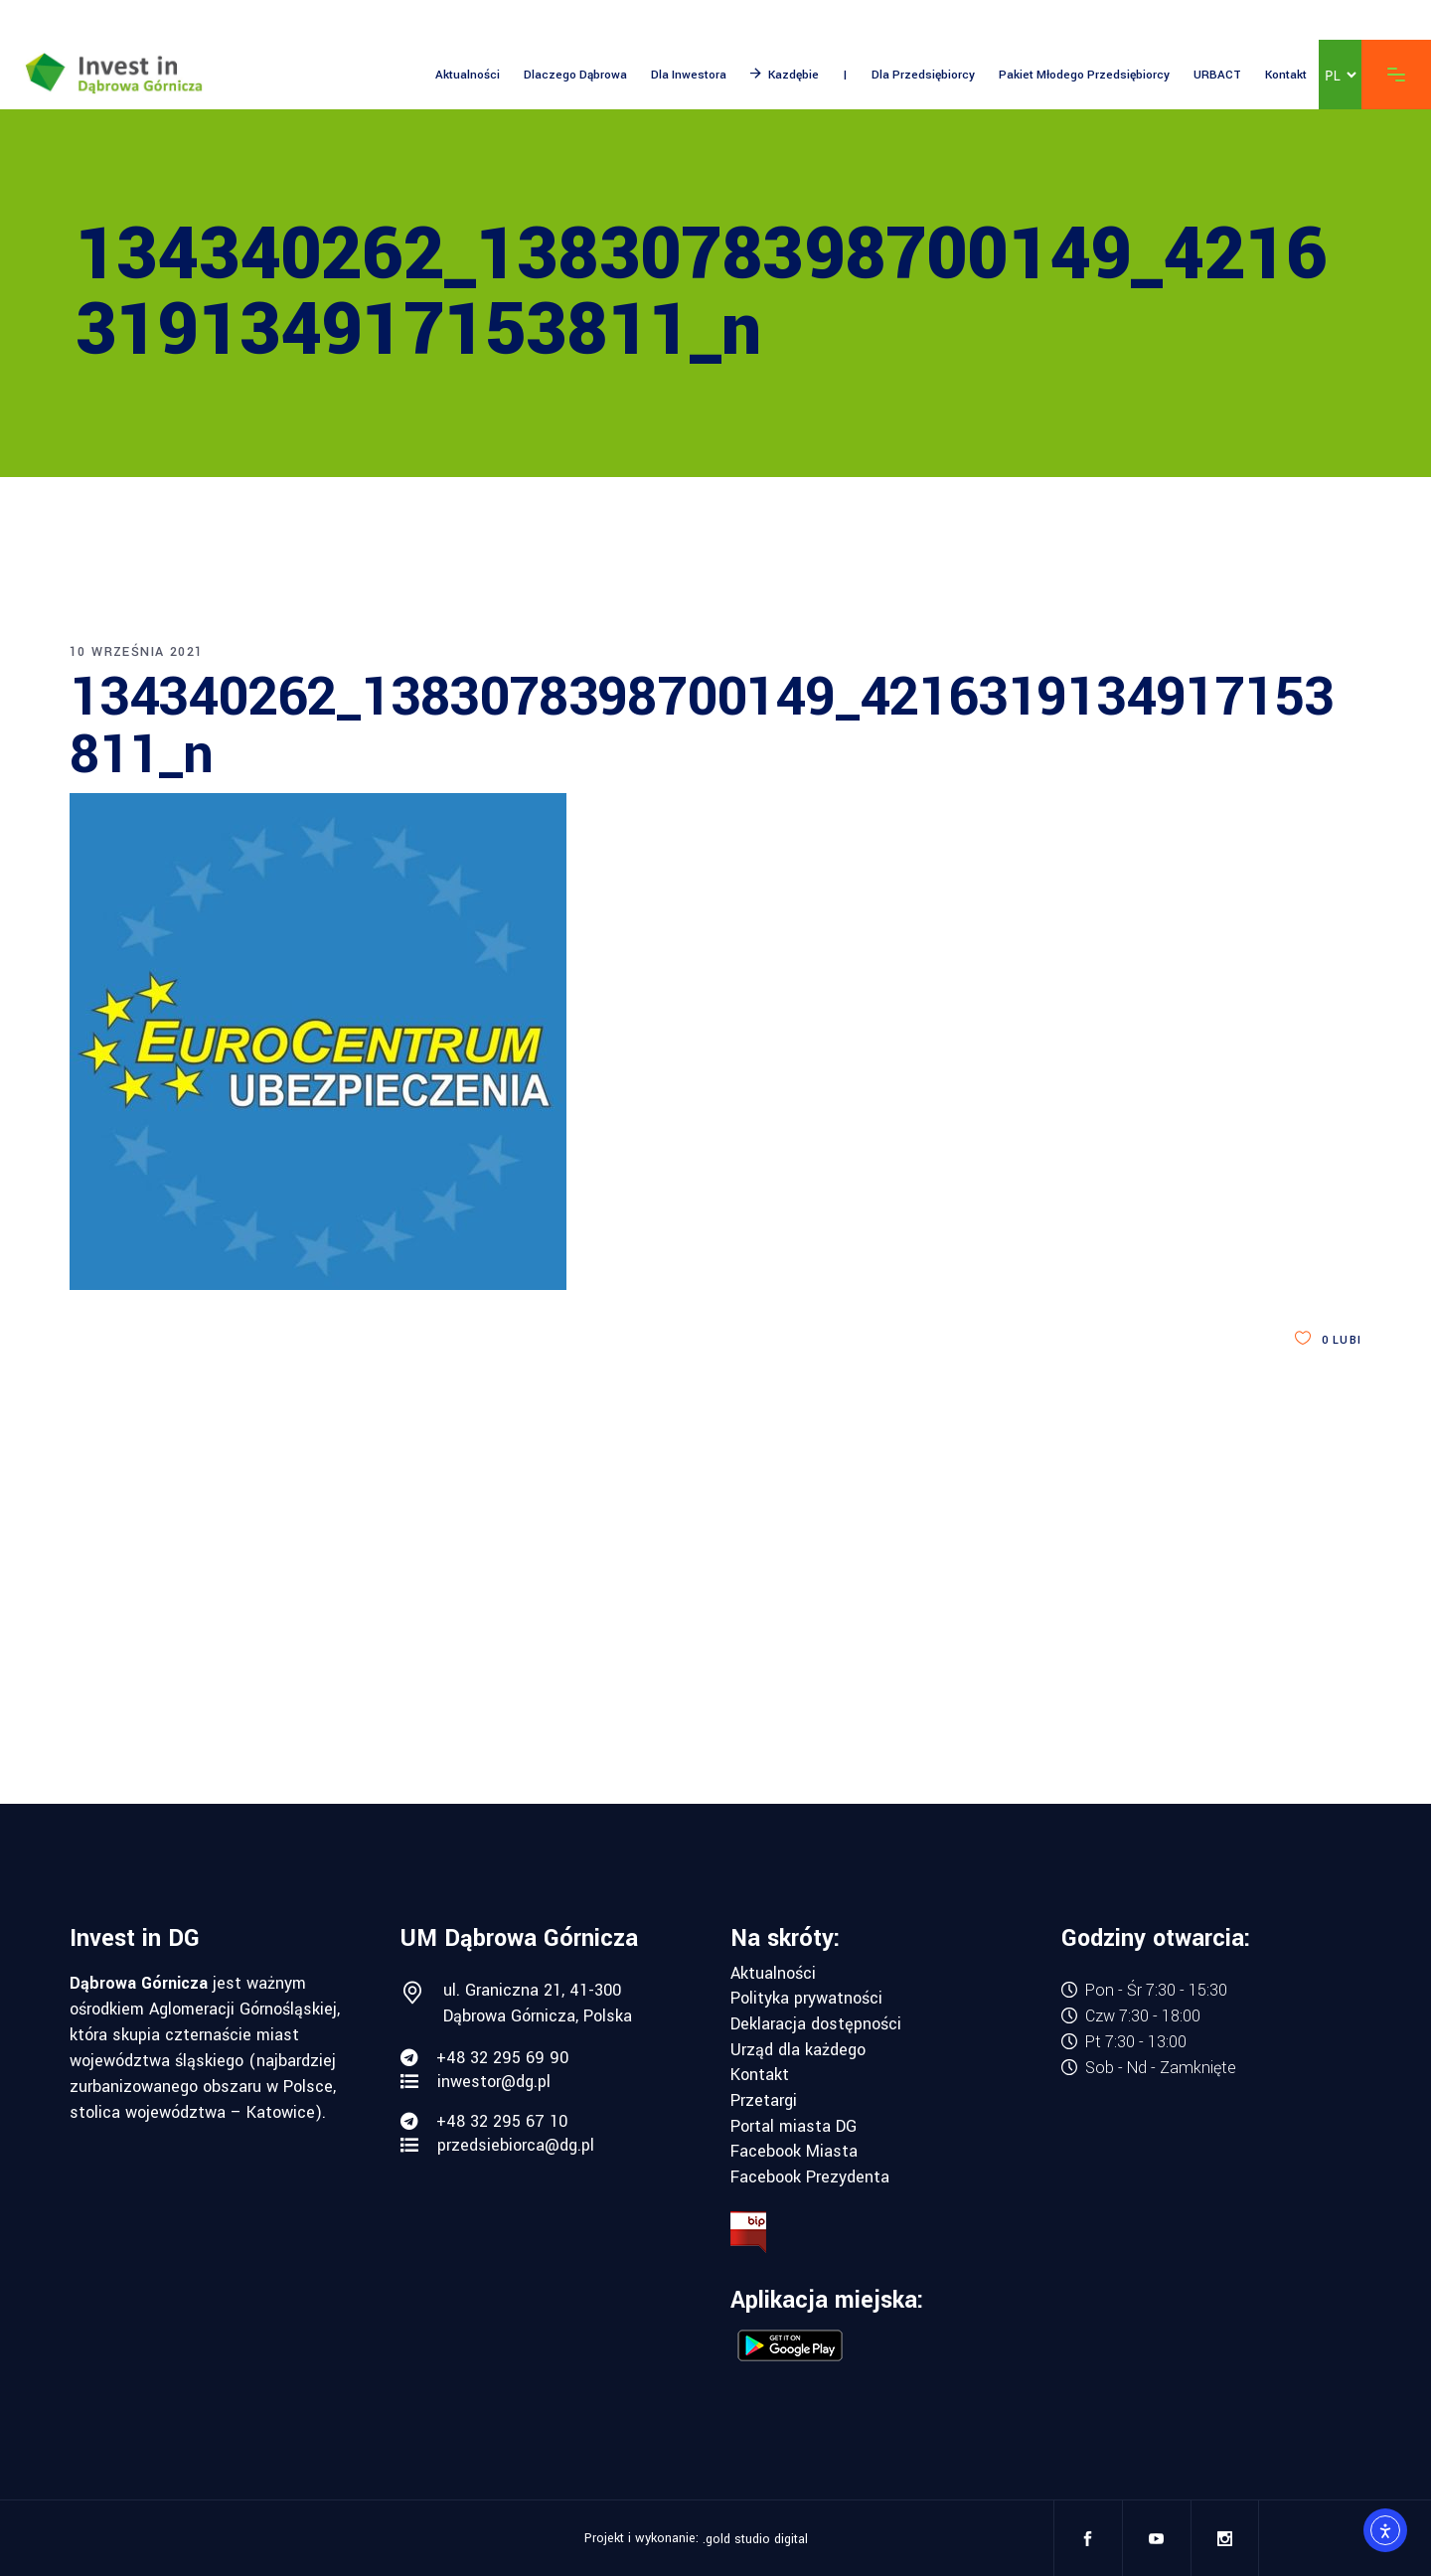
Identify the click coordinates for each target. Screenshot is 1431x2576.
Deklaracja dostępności (815, 2024)
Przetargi (763, 2101)
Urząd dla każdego (798, 2050)
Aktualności (773, 1974)
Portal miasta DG (793, 2127)
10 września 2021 (136, 652)
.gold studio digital (755, 2539)
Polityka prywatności (806, 1999)
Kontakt (759, 2075)
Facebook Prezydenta (809, 2177)
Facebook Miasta (794, 2152)
